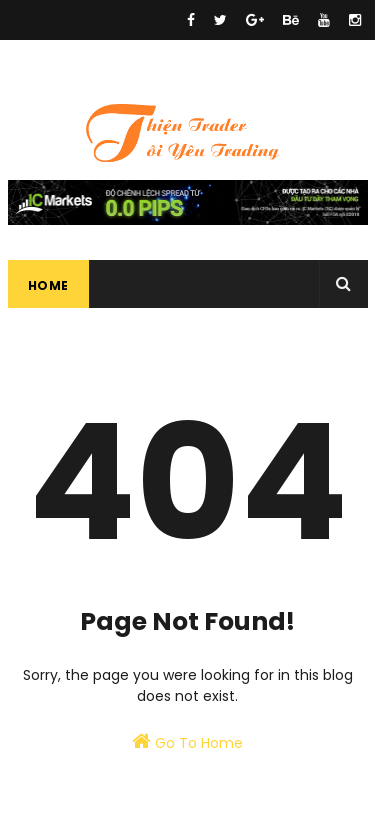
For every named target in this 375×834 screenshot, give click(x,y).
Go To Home (187, 742)
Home (48, 285)
